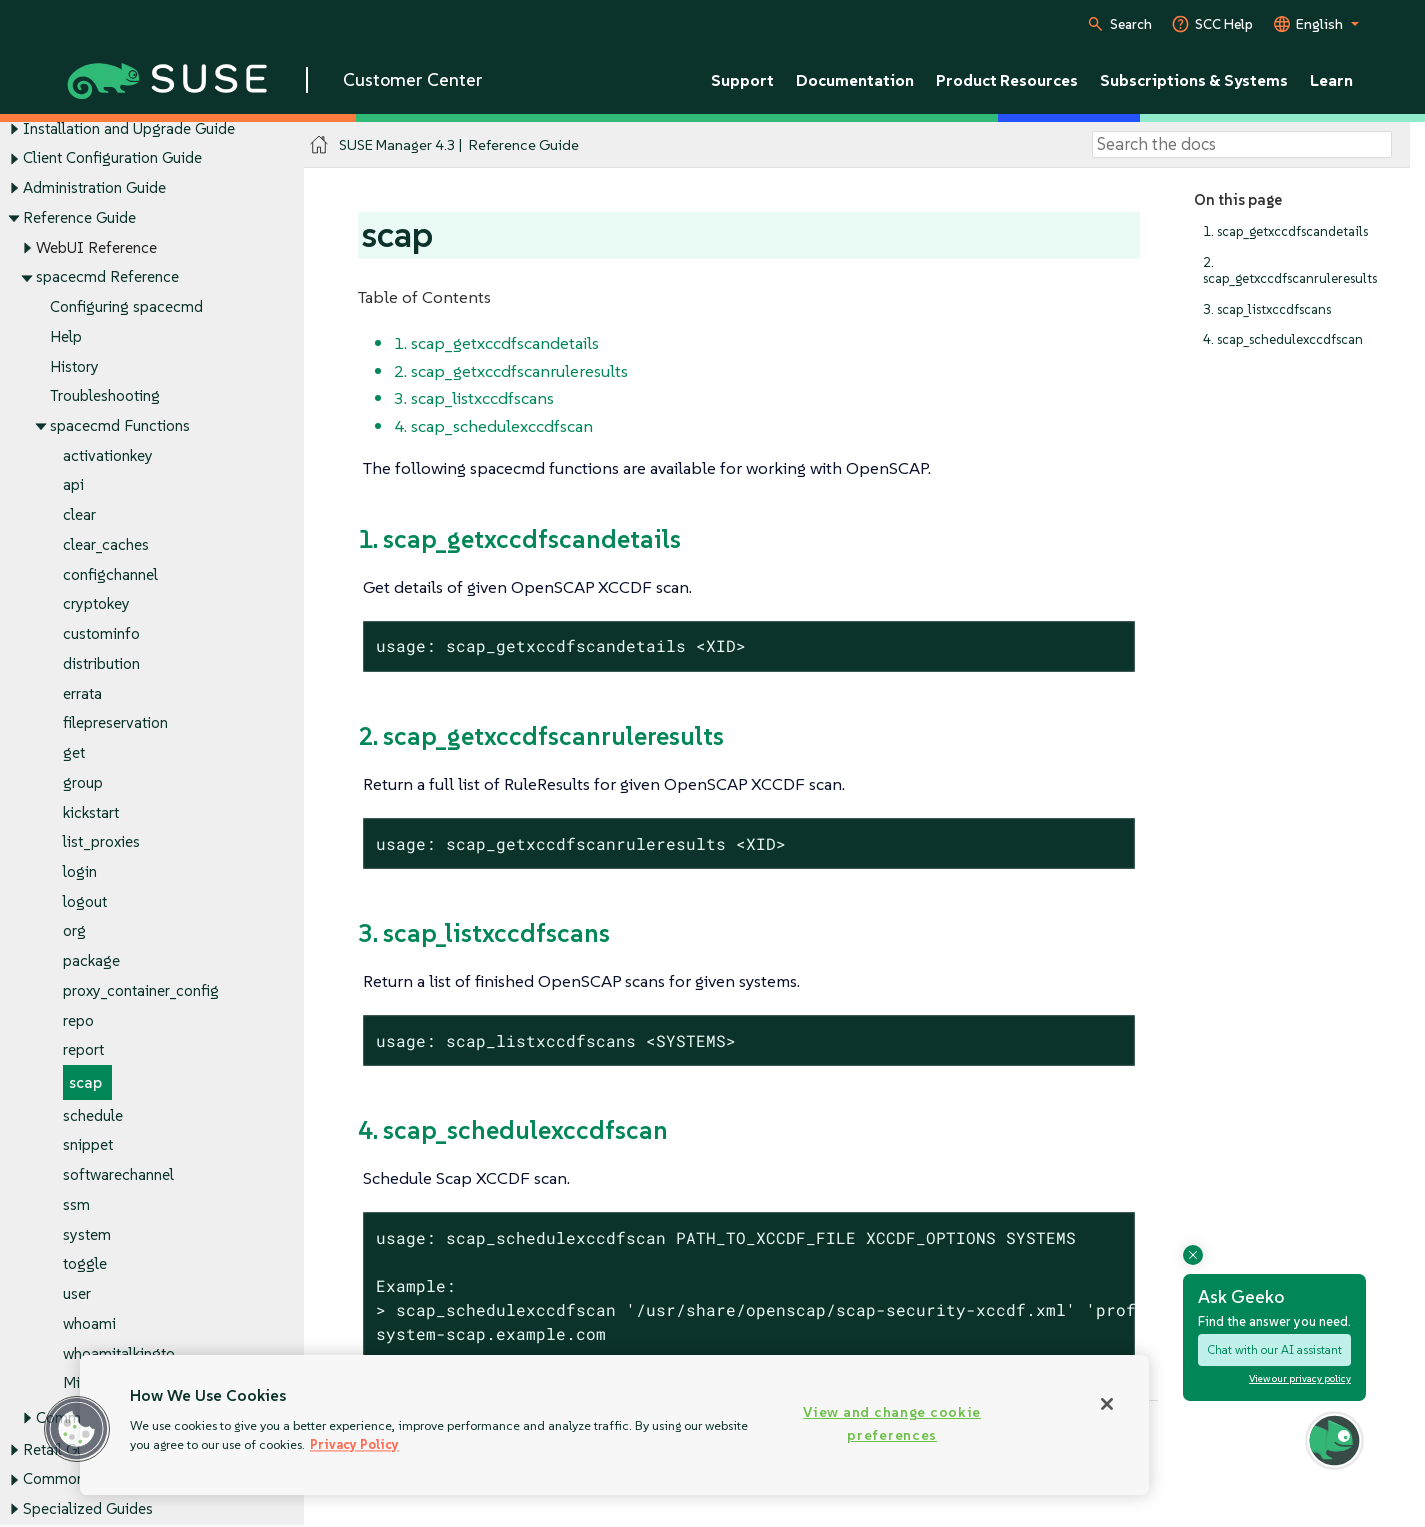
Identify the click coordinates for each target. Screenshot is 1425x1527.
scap (85, 1083)
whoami (89, 1323)
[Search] (1242, 145)
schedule (93, 1115)
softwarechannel (118, 1175)
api (73, 485)
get (74, 752)
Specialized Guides (88, 1508)
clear (79, 515)
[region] (614, 1425)
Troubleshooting (105, 396)
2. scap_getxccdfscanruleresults (1290, 270)
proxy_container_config (141, 990)
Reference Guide (79, 217)
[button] (77, 1429)
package (91, 961)
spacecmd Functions (120, 425)
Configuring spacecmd (126, 306)
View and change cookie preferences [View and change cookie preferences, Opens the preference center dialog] (892, 1423)
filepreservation (115, 723)
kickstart (91, 812)
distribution (101, 663)
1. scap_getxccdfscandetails (1285, 231)
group (83, 782)
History (74, 366)
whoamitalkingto (119, 1353)
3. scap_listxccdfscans (1267, 309)
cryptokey (96, 604)
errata (82, 693)
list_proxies (101, 842)
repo (78, 1020)
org (74, 931)
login (80, 871)
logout (85, 901)
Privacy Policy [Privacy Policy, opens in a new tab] (354, 1444)
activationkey (108, 455)
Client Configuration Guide (112, 158)
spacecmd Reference (107, 277)
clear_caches (106, 544)
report (83, 1050)
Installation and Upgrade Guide (129, 128)
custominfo (101, 634)
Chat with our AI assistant (1274, 1349)
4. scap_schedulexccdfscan (1283, 339)
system (87, 1234)
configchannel (110, 574)
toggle (85, 1264)
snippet (88, 1145)
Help (66, 336)
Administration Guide (94, 187)
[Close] (1107, 1404)
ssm (76, 1204)
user (77, 1294)
